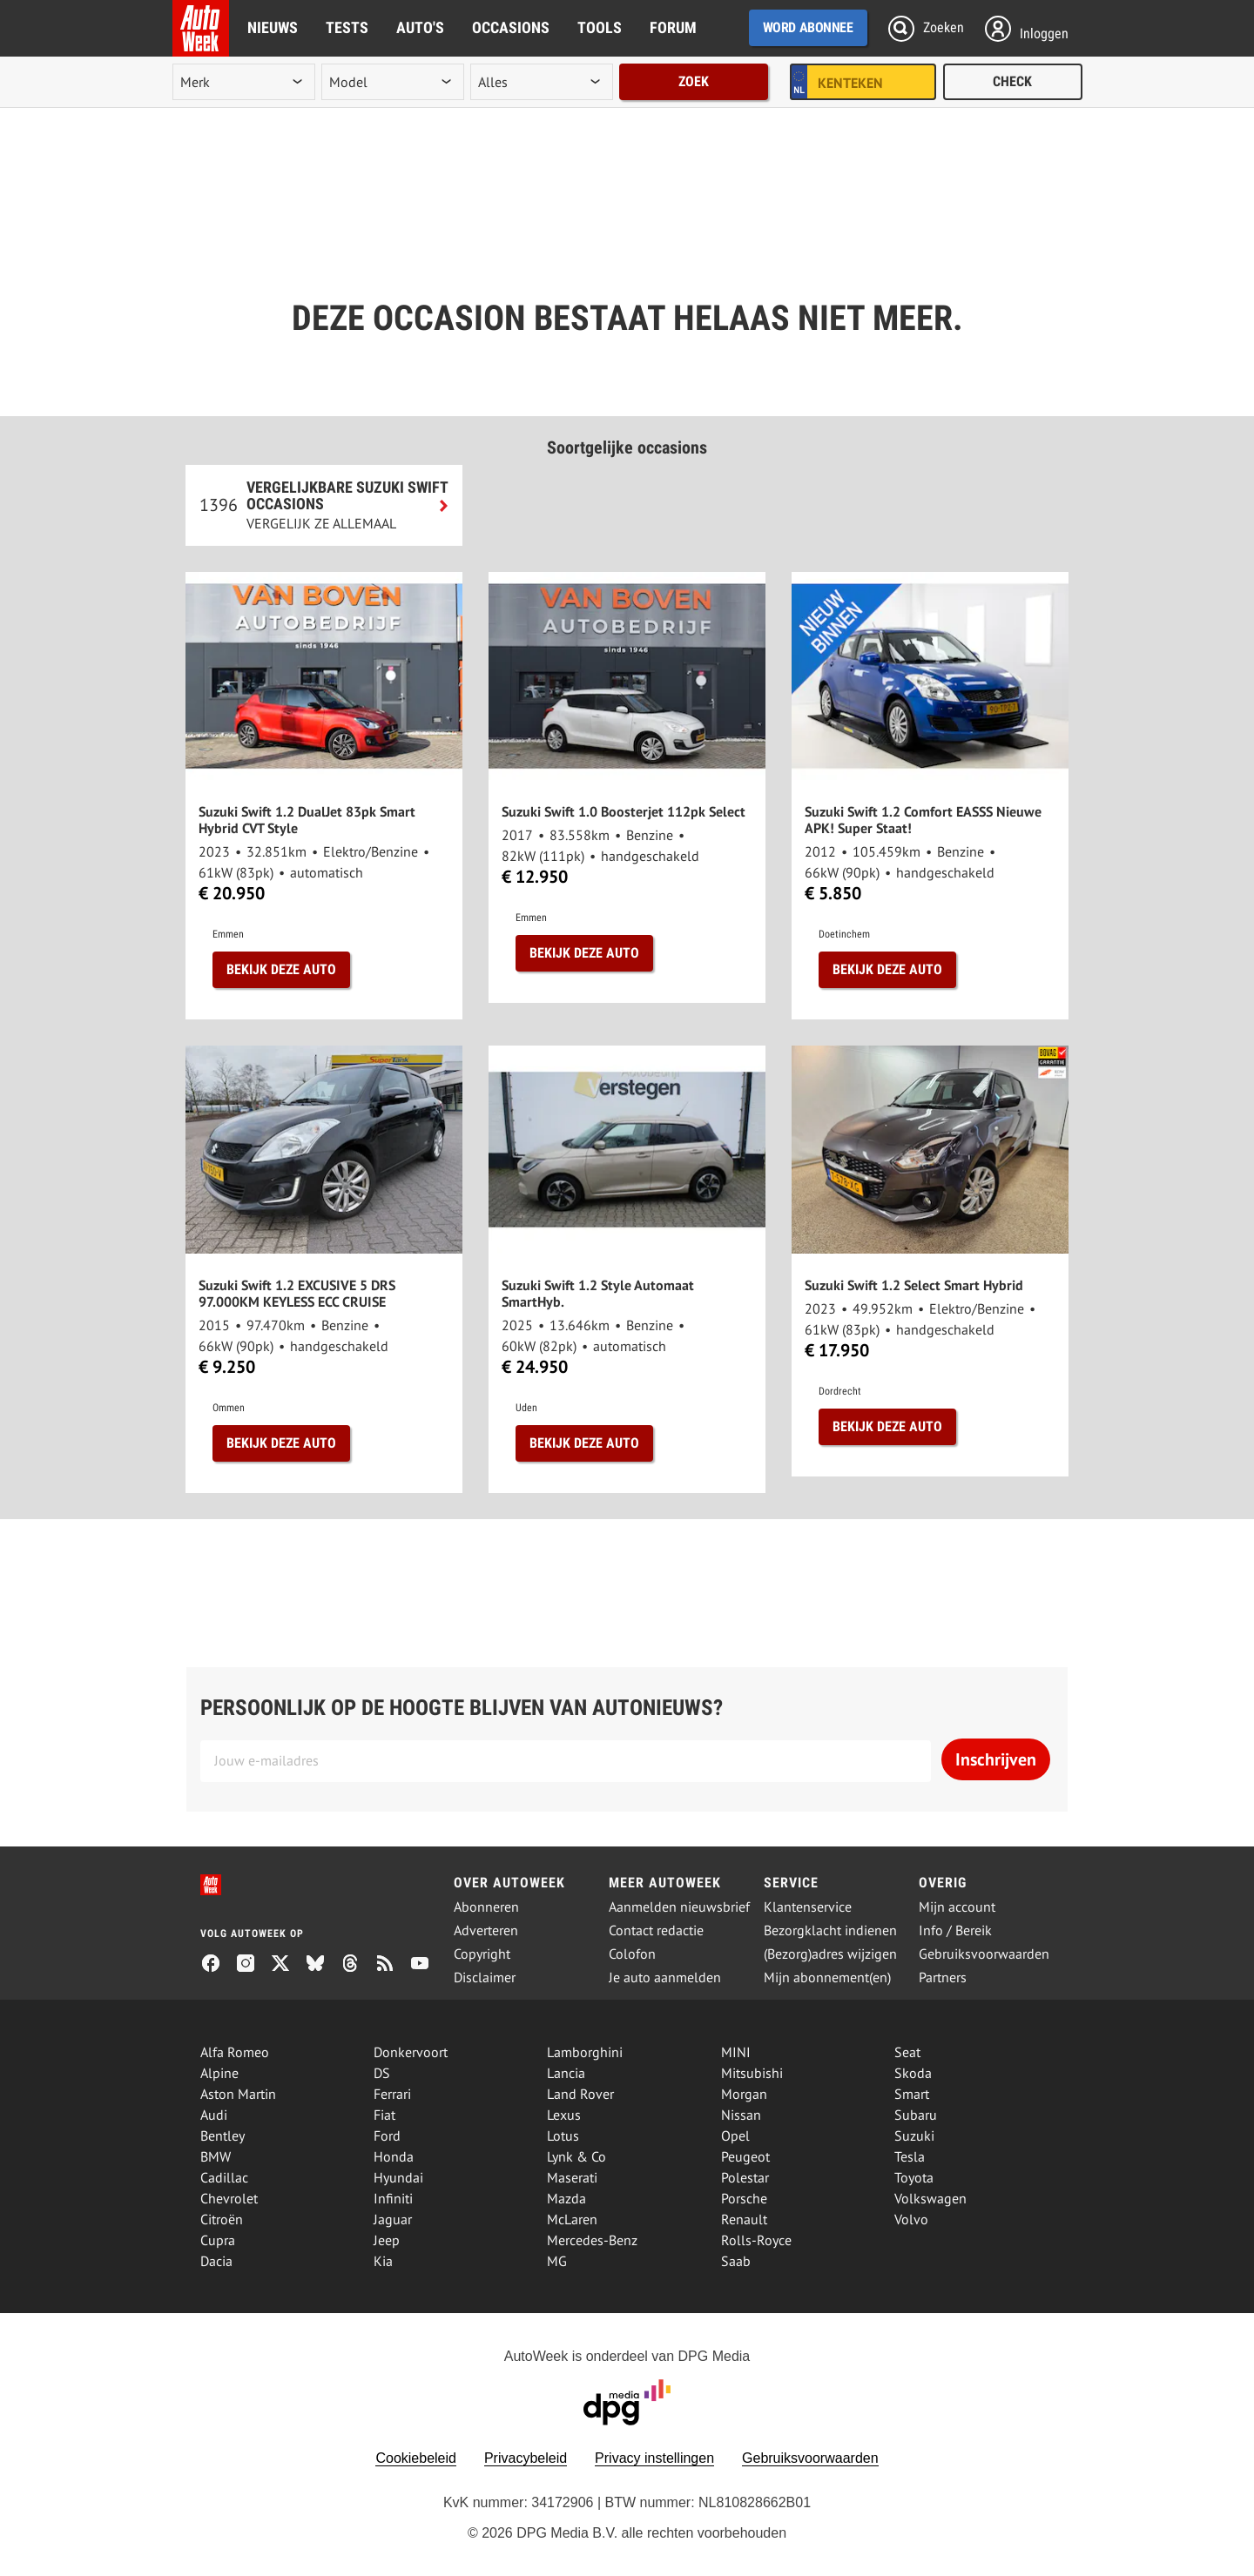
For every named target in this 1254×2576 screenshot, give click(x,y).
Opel (735, 2135)
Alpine (219, 2073)
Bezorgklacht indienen (830, 1930)
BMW (215, 2156)
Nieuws (272, 27)
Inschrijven (995, 1759)
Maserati (572, 2177)
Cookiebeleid (415, 2458)
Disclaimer (485, 1977)
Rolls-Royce (756, 2240)
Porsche (744, 2198)
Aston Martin (238, 2093)
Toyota (914, 2177)
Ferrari (392, 2093)
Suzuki (914, 2135)
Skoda (913, 2073)
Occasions (510, 27)
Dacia (216, 2261)
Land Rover (580, 2093)
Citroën (221, 2219)
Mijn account (957, 1907)
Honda (394, 2156)
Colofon (632, 1954)
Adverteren (486, 1930)
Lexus (564, 2114)
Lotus (563, 2135)
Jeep (387, 2240)
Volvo (911, 2219)
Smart (911, 2093)
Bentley (222, 2135)
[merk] (243, 82)
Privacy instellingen (654, 2458)
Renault (744, 2219)
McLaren (572, 2219)
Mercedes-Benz (592, 2240)
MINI (736, 2052)
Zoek (693, 81)
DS (382, 2073)
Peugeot (745, 2156)
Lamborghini (585, 2052)
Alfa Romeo (234, 2052)
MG (557, 2261)
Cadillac (224, 2177)
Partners (943, 1977)
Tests (347, 27)
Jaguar (393, 2219)
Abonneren (486, 1907)
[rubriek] (541, 82)
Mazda (566, 2198)
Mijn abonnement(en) (827, 1977)
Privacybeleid (525, 2458)
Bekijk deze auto (281, 969)
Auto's (420, 27)
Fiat (384, 2114)
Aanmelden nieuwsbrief (679, 1907)
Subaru (915, 2114)
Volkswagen (930, 2198)
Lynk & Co (576, 2156)
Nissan (741, 2114)
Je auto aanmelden (665, 1977)
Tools (599, 27)
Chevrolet (229, 2198)
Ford (387, 2135)
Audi (213, 2114)
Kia (383, 2261)
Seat (907, 2052)
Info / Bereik (955, 1930)
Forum (673, 27)
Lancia (566, 2073)
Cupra (217, 2240)
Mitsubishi (752, 2073)
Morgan (744, 2093)
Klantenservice (808, 1907)
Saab (736, 2261)
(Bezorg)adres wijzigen (830, 1954)
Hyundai (398, 2177)
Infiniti (393, 2198)
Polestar (745, 2177)
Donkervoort (411, 2052)
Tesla (909, 2156)
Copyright (482, 1954)
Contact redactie (656, 1930)
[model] (392, 82)
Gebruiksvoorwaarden (984, 1954)
